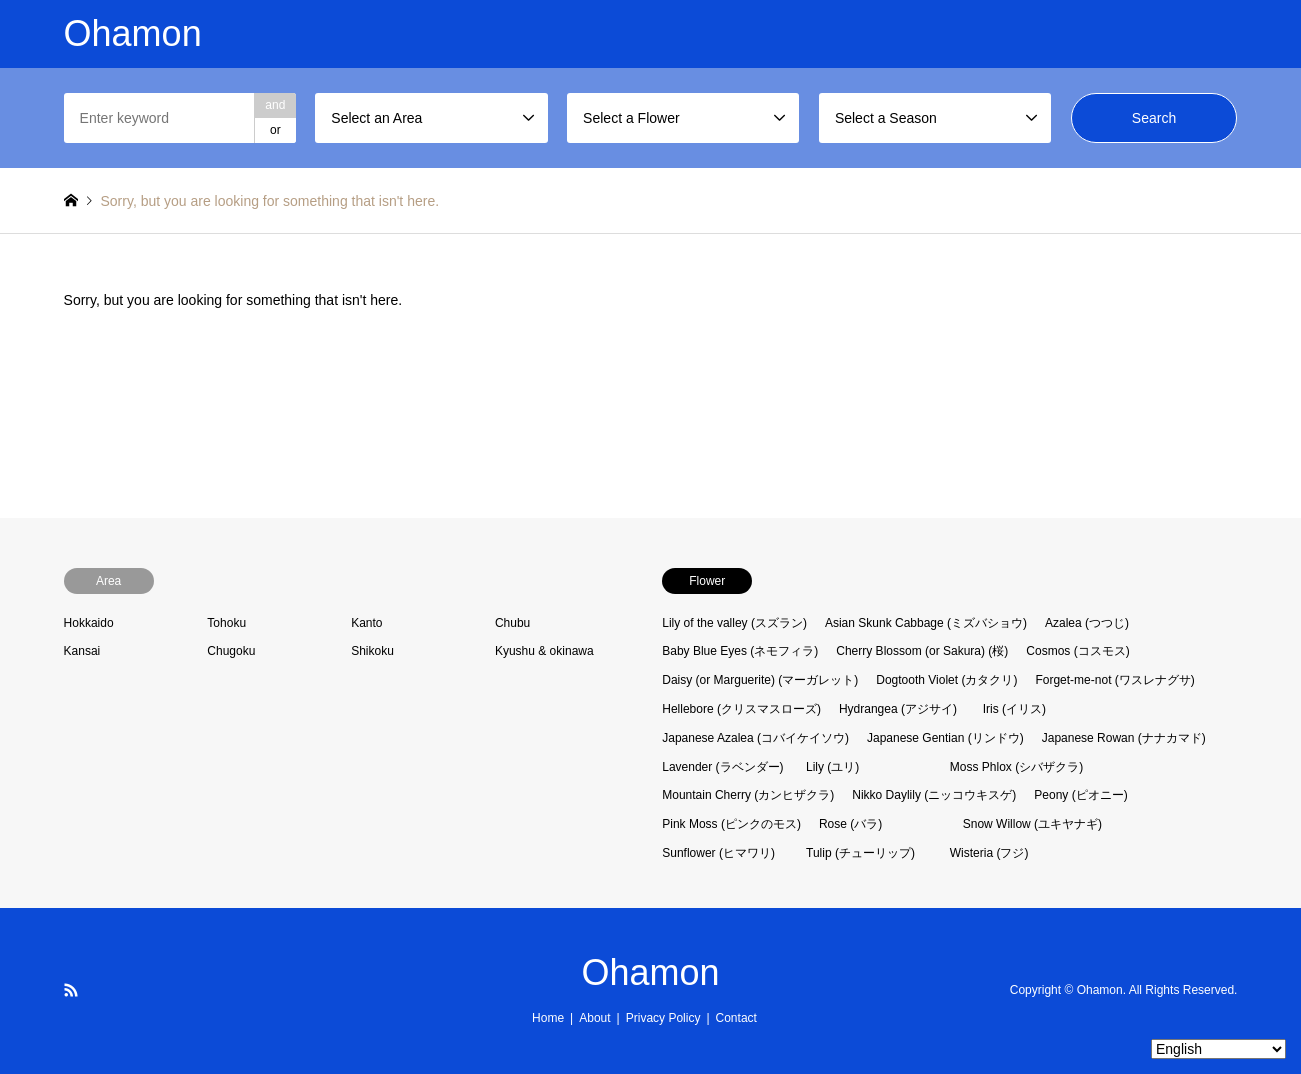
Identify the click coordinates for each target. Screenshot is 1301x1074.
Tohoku (226, 623)
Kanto (366, 623)
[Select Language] (1218, 1049)
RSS (71, 990)
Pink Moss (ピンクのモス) (731, 824)
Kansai (82, 651)
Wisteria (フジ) (989, 853)
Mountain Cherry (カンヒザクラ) (748, 795)
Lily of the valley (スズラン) (734, 623)
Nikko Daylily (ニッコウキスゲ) (934, 795)
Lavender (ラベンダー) (722, 767)
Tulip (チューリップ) (860, 853)
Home (548, 1018)
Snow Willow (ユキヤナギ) (1032, 824)
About (594, 1018)
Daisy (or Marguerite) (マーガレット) (760, 680)
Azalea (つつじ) (1087, 623)
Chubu (512, 623)
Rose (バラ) (850, 824)
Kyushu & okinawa (544, 651)
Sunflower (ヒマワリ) (718, 853)
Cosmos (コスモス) (1077, 651)
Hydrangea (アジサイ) (898, 709)
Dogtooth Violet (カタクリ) (946, 680)
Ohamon (650, 972)
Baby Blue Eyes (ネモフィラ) (740, 651)
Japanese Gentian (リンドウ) (945, 738)
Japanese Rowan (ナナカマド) (1124, 738)
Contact (736, 1018)
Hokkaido (89, 623)
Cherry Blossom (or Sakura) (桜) (922, 651)
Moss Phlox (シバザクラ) (1016, 767)
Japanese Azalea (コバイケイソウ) (755, 738)
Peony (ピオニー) (1080, 795)
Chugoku (231, 651)
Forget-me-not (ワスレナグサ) (1114, 680)
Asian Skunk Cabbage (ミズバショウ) (926, 623)
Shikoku (372, 651)
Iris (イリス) (1014, 709)
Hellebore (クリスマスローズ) (741, 709)
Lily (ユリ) (832, 767)
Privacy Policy (663, 1018)
